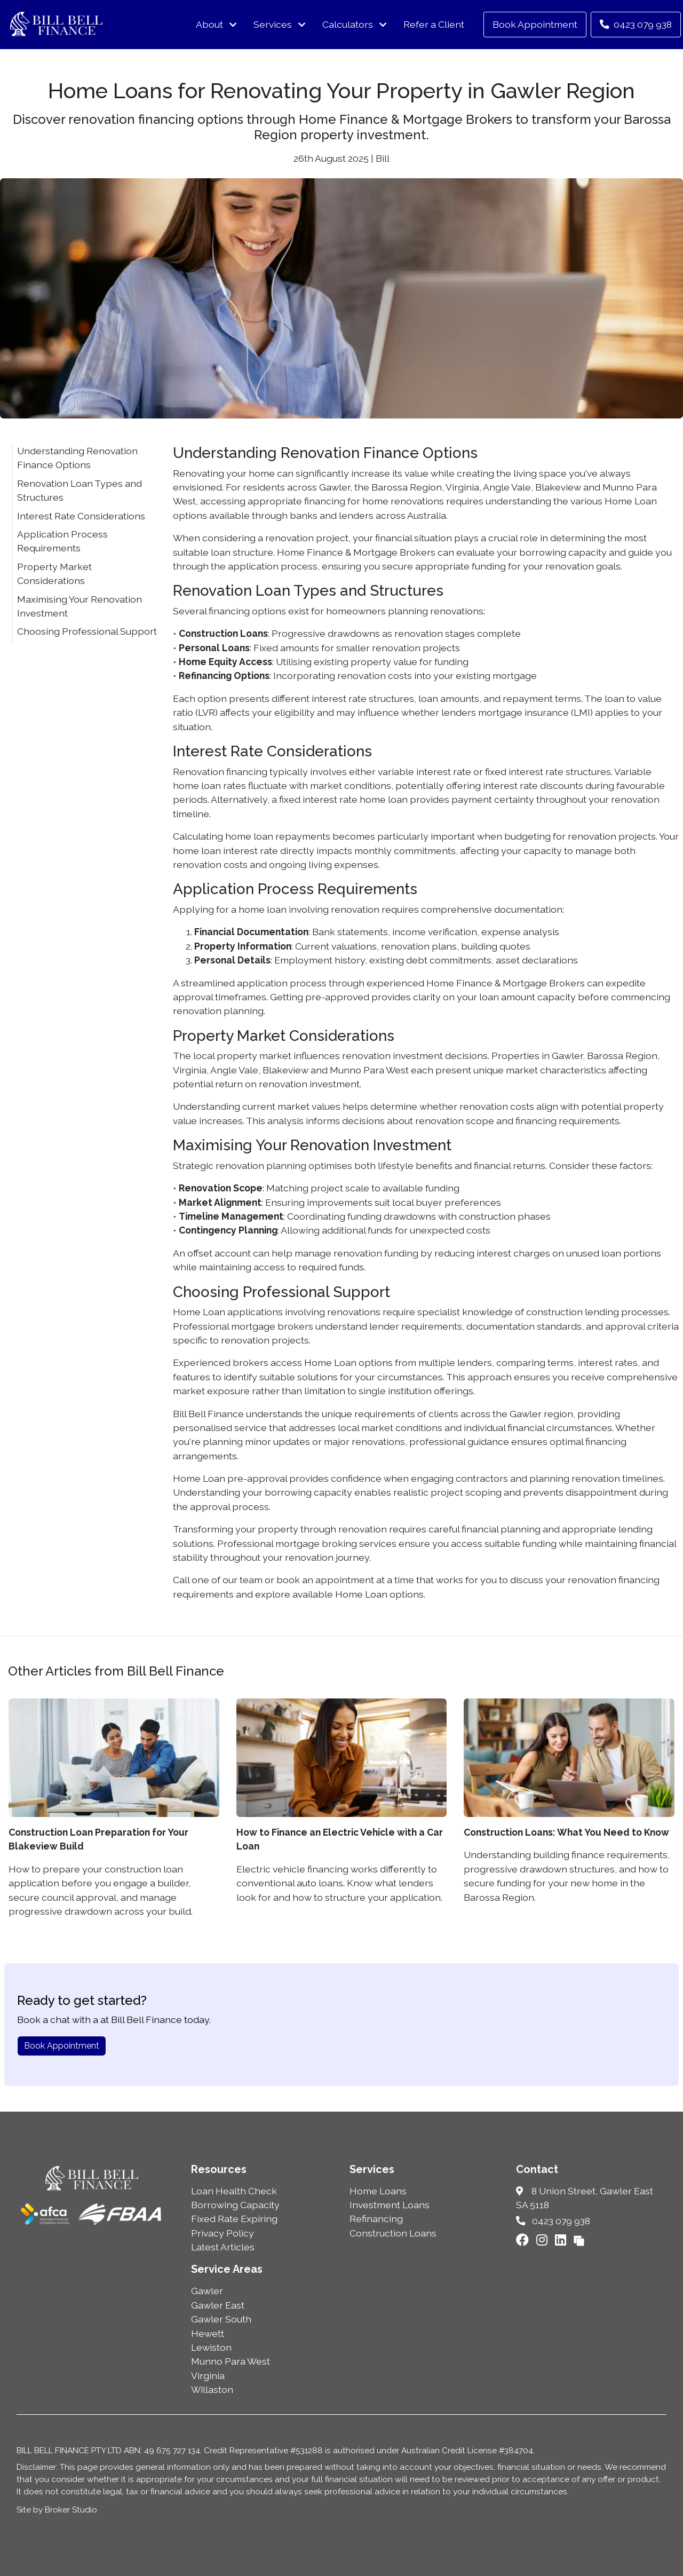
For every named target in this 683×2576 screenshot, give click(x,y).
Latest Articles (223, 2247)
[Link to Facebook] (524, 2240)
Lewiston (211, 2347)
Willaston (212, 2389)
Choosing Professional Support (87, 631)
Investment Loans (390, 2204)
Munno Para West (230, 2361)
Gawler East (217, 2305)
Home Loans (378, 2190)
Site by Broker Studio (57, 2510)
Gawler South (221, 2319)
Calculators (347, 24)
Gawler (207, 2290)
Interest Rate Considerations (81, 515)
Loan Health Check (234, 2190)
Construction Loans (393, 2233)
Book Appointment (535, 24)
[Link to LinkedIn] (562, 2240)
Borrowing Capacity (235, 2204)
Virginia (208, 2375)
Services (272, 24)
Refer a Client (433, 24)
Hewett (207, 2333)
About (209, 24)
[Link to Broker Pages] (579, 2240)
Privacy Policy (222, 2233)
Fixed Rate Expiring (234, 2218)
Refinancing (376, 2218)
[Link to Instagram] (543, 2240)
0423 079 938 (636, 24)
